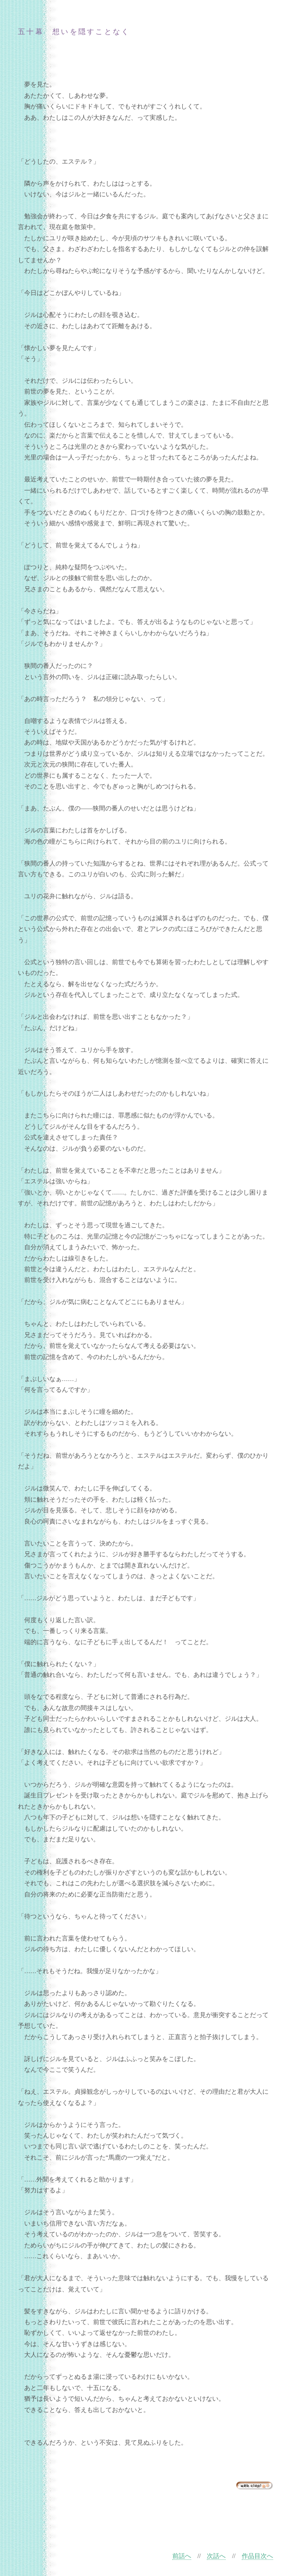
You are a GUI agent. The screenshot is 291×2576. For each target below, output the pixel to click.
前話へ (181, 2556)
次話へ (216, 2556)
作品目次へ (257, 2556)
